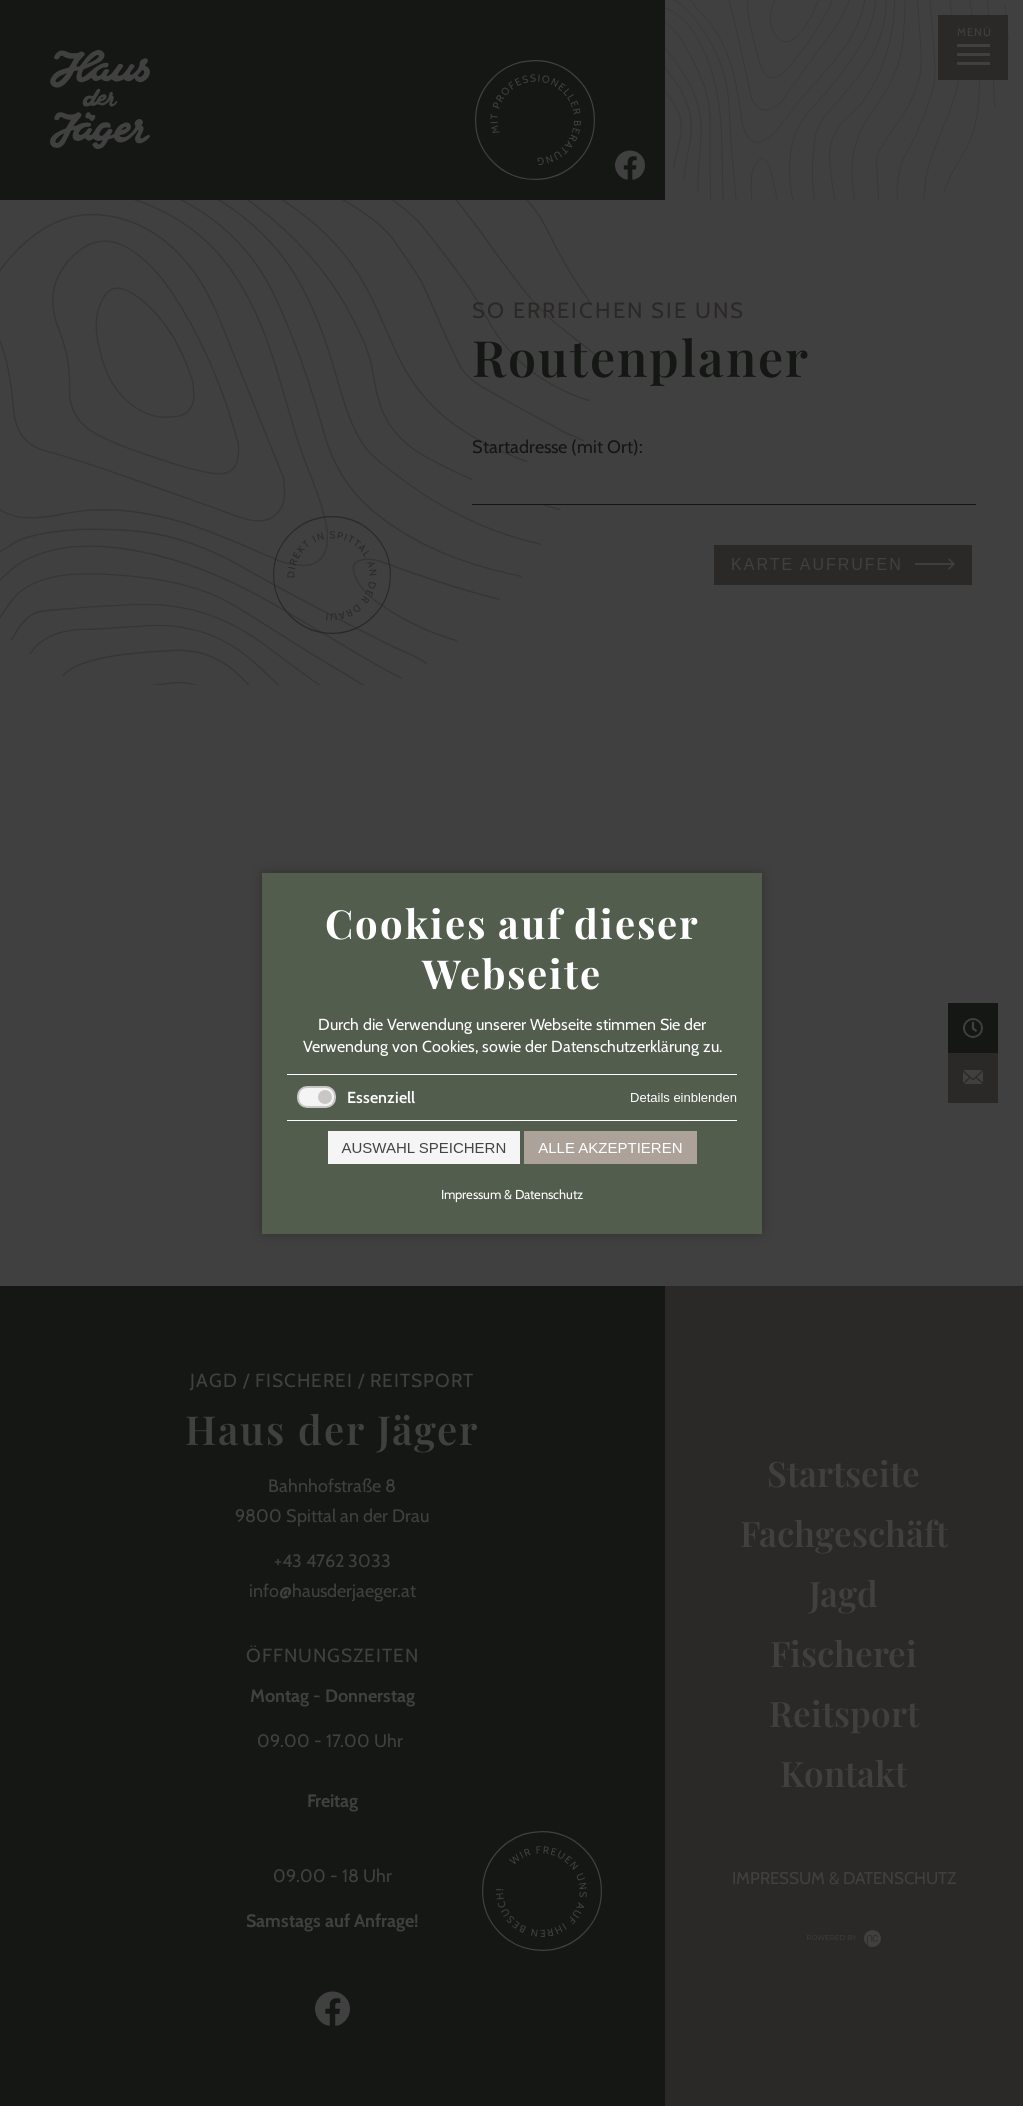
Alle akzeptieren (610, 1146)
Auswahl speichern (423, 1146)
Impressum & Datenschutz (512, 1193)
